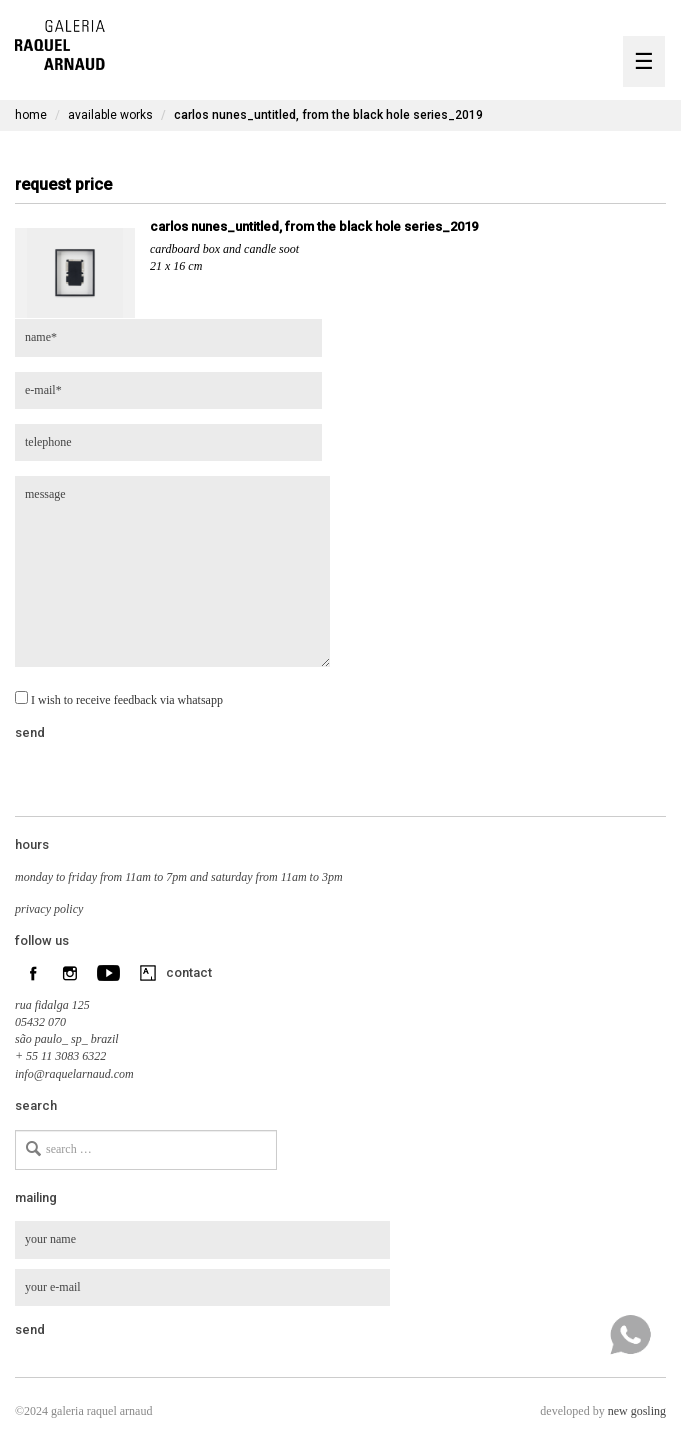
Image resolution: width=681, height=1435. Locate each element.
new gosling (637, 1411)
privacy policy (49, 909)
